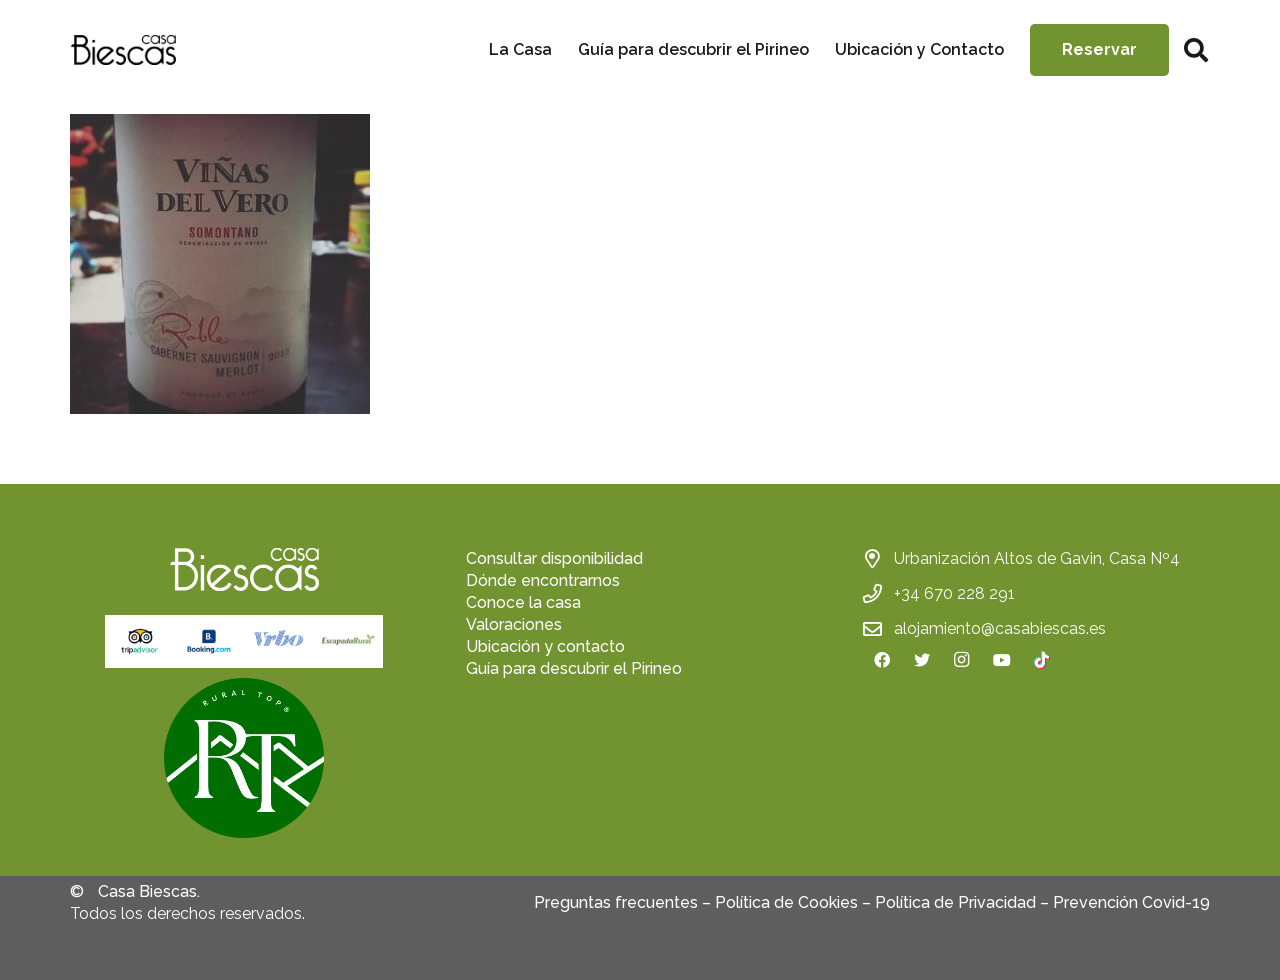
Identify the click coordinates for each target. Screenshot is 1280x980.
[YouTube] (1002, 660)
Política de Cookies (786, 902)
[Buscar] (1195, 50)
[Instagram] (962, 660)
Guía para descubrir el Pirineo (574, 668)
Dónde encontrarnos (543, 580)
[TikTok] (1042, 660)
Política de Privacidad (955, 902)
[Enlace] (123, 50)
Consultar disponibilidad (554, 558)
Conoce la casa (523, 602)
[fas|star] (244, 761)
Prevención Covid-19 (1131, 902)
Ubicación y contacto (545, 646)
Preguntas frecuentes (616, 902)
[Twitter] (922, 660)
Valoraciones (514, 624)
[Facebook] (882, 660)
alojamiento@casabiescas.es (1000, 628)
